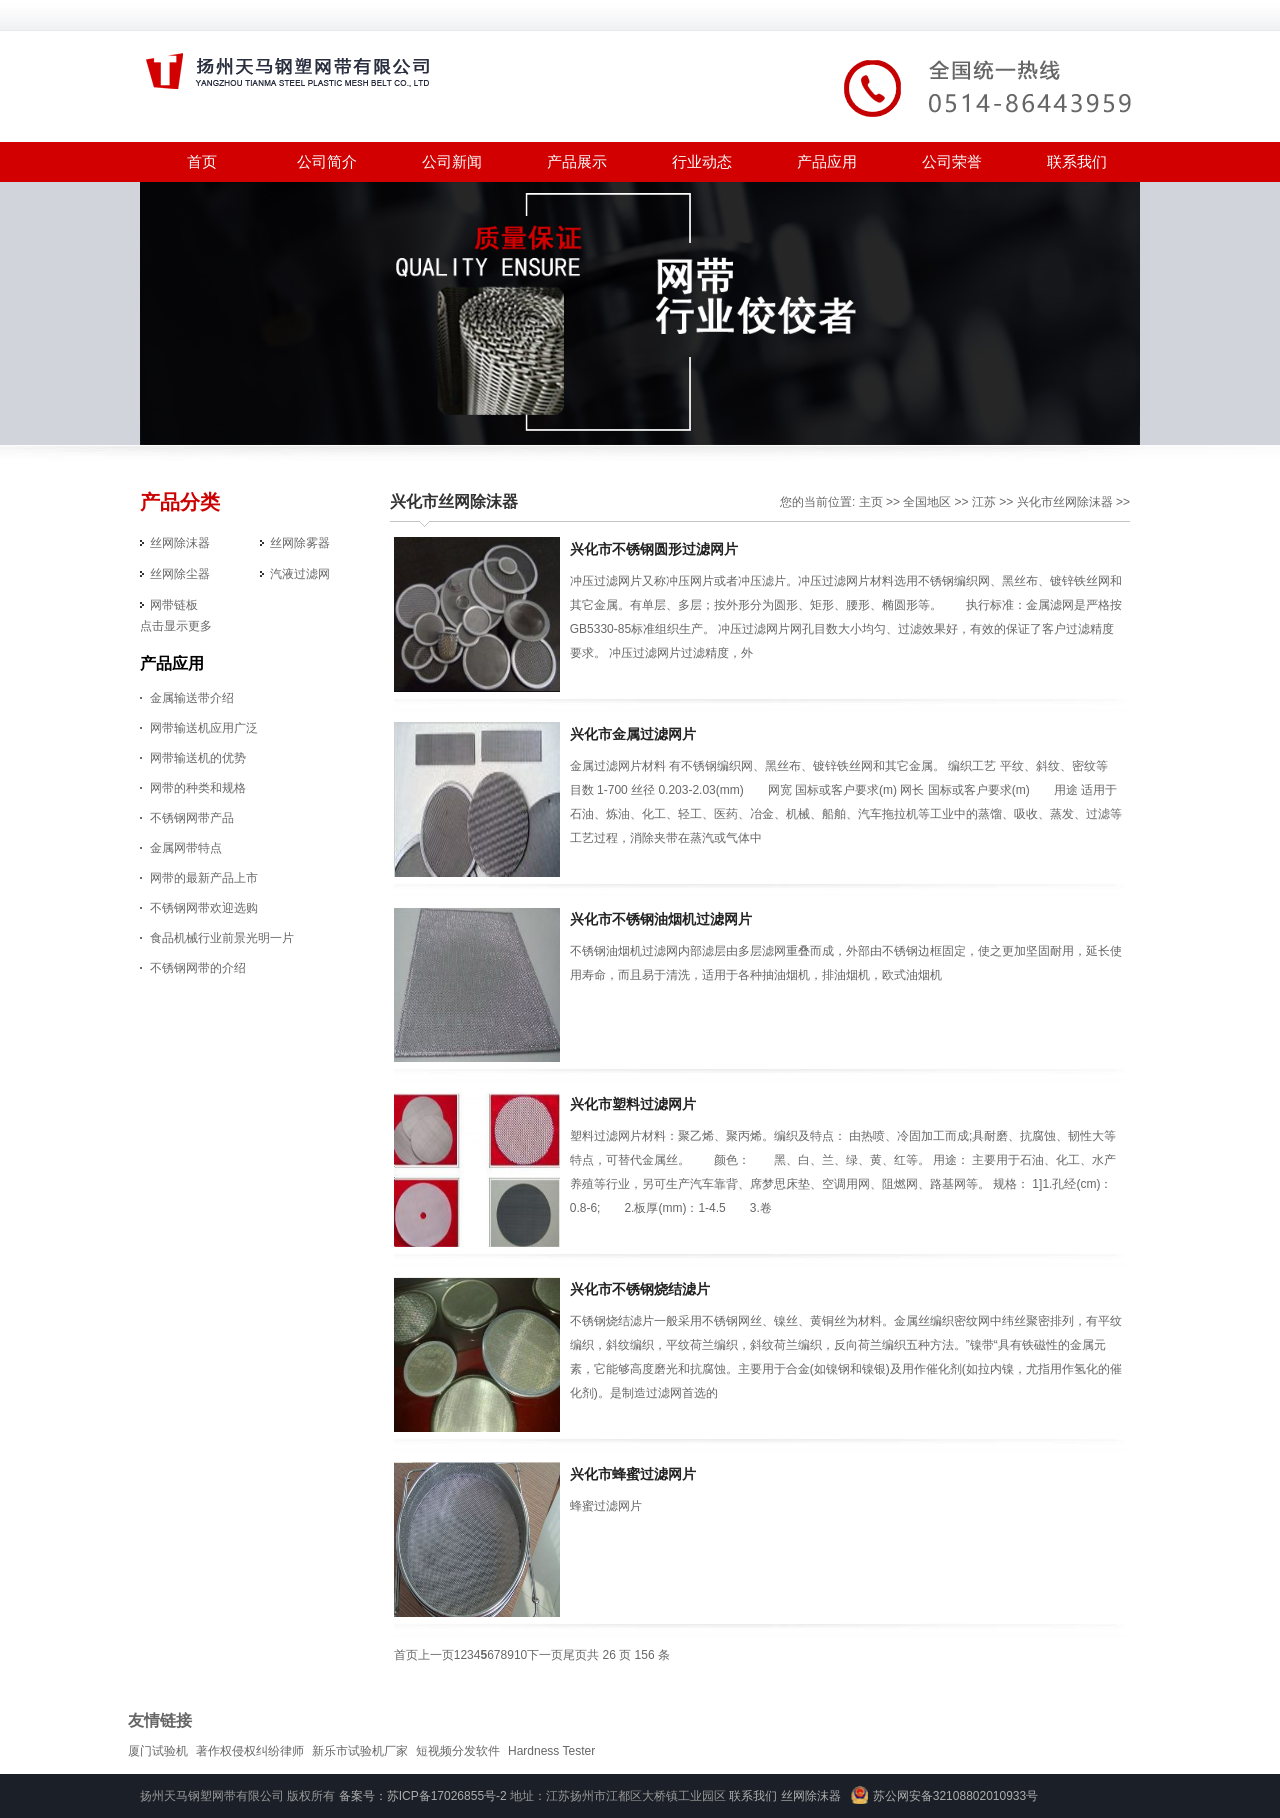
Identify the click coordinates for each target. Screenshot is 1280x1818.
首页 (202, 161)
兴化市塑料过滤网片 (633, 1104)
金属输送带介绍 (192, 698)
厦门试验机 (158, 1751)
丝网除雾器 (300, 543)
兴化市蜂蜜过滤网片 (633, 1474)
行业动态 (702, 161)
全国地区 (927, 502)
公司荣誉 (952, 161)
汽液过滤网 (300, 574)
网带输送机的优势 (198, 758)
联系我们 (1077, 161)
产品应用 (827, 161)
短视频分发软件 (458, 1751)
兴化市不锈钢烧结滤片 (640, 1289)
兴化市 (1035, 502)
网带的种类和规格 (198, 788)
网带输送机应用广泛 (204, 728)
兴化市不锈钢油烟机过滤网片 (661, 919)
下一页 (545, 1655)
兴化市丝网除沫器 (454, 501)
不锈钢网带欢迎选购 (204, 908)
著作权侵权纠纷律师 (250, 1751)
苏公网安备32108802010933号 (955, 1796)
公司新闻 (452, 161)
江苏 (984, 502)
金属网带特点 (186, 848)
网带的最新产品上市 (204, 878)
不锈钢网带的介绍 (198, 968)
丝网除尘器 (180, 574)
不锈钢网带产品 (192, 818)
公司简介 (327, 161)
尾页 (575, 1655)
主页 (871, 502)
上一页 (436, 1655)
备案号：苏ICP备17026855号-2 (423, 1796)
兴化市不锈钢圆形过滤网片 (654, 549)
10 (520, 1655)
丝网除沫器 (180, 543)
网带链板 (174, 605)
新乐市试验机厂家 (360, 1751)
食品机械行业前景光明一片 (222, 938)
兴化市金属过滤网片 (633, 734)
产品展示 (577, 161)
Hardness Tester (551, 1751)
